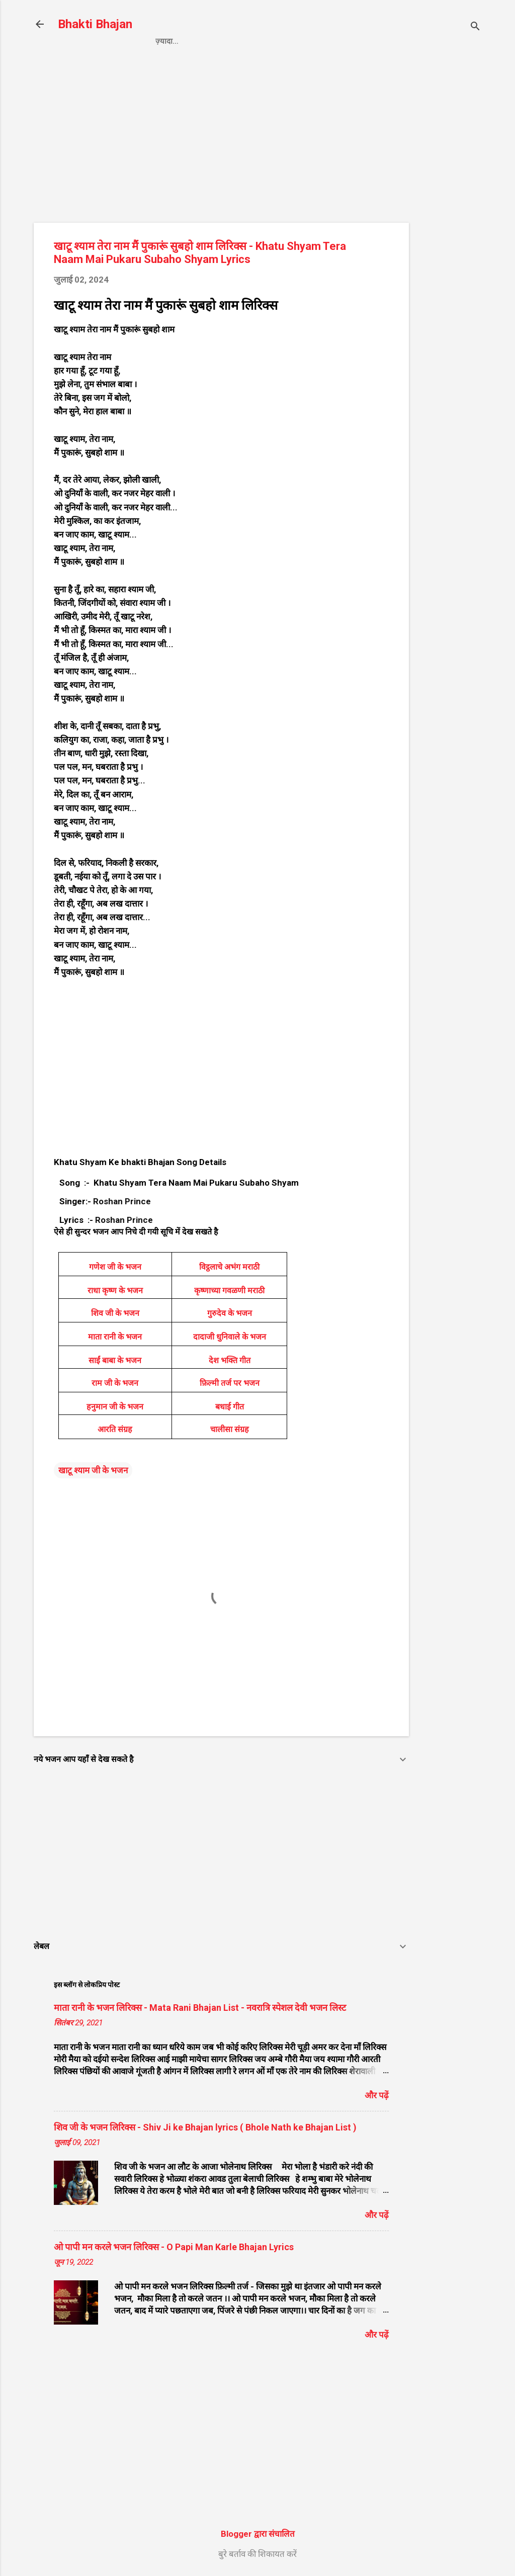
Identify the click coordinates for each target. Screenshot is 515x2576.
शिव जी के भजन (115, 1313)
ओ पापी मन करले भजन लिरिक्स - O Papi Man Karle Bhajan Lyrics (174, 2247)
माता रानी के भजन (115, 1337)
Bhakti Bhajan (95, 24)
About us (363, 41)
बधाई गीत (229, 1406)
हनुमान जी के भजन (115, 1406)
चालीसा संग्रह (229, 1429)
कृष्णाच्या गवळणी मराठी (229, 1290)
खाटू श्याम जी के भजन (93, 1470)
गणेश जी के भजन (115, 1267)
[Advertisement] (449, 225)
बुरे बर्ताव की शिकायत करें (257, 2554)
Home (166, 41)
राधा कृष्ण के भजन (115, 1290)
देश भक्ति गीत (229, 1360)
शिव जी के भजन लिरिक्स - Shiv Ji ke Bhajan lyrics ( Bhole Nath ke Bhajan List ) (205, 2127)
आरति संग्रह (115, 1429)
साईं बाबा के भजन (115, 1360)
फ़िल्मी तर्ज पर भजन (230, 1383)
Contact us (300, 41)
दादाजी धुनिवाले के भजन (229, 1337)
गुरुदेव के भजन (229, 1313)
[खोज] (475, 27)
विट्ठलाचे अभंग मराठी (229, 1267)
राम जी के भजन (115, 1383)
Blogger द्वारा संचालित (258, 2534)
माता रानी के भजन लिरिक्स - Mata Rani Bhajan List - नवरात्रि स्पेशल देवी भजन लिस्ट (200, 2007)
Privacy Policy (227, 41)
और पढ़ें (377, 2095)
